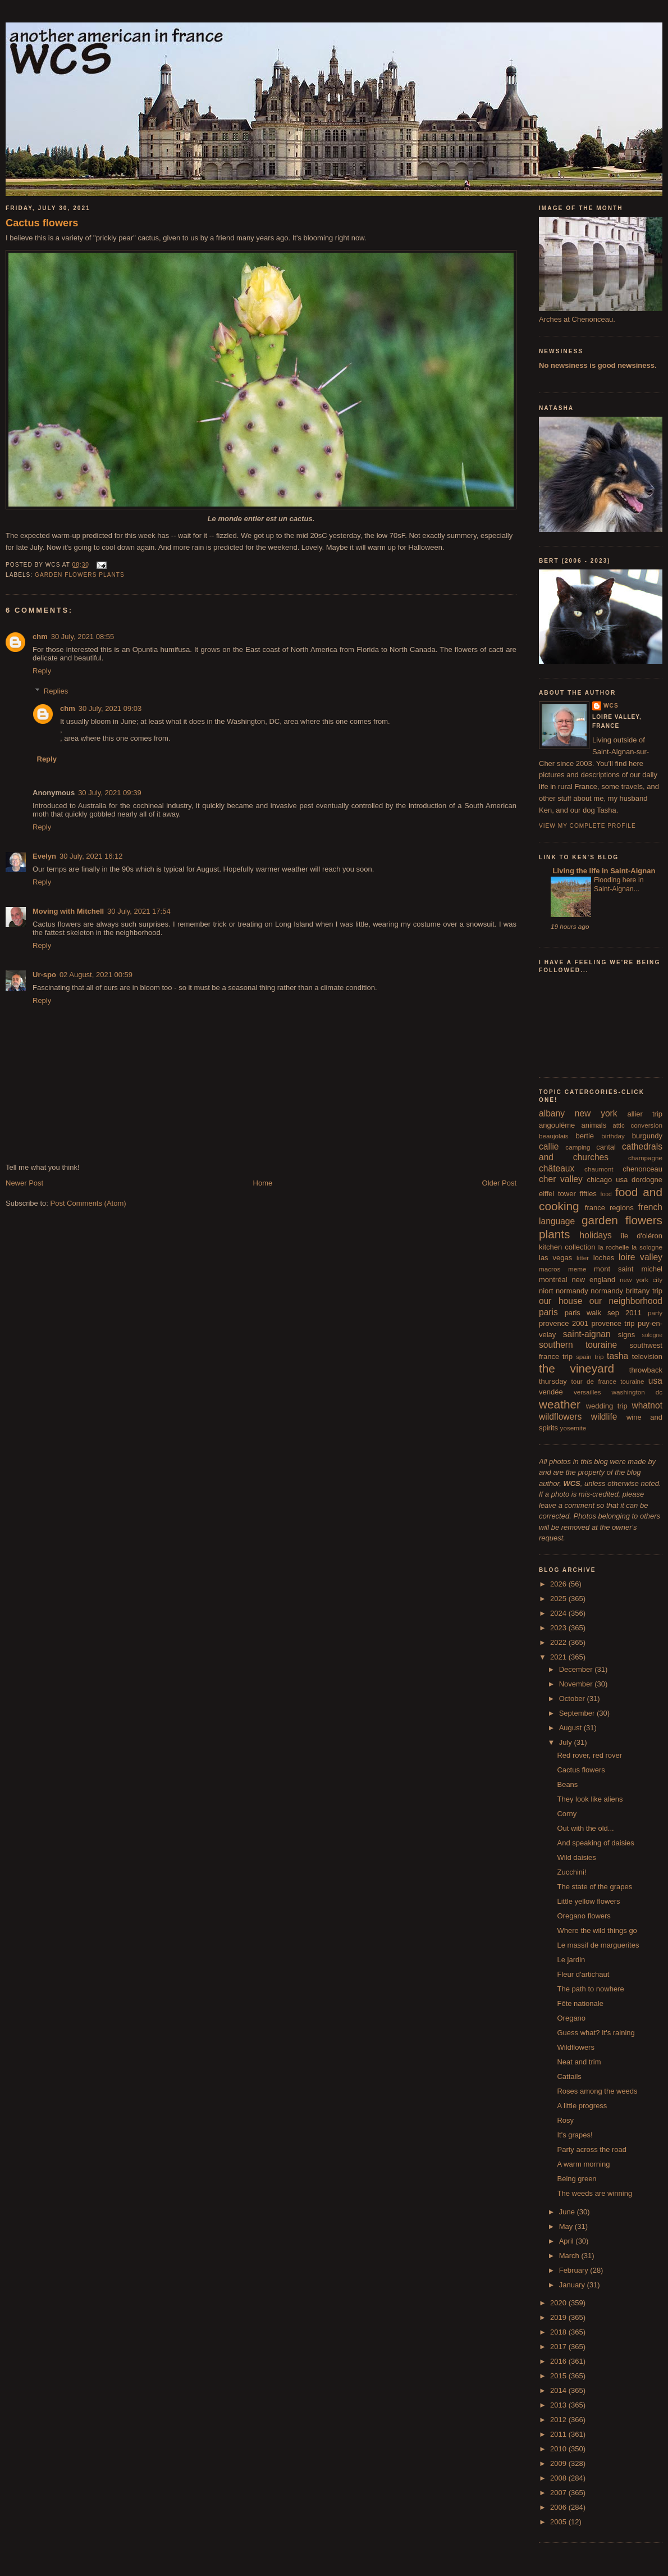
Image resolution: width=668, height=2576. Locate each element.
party (655, 1312)
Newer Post (24, 1183)
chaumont (598, 1169)
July (566, 1742)
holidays (596, 1235)
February (575, 2270)
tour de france (593, 1381)
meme (577, 1269)
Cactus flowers (42, 223)
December (577, 1669)
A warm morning (583, 2164)
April (567, 2241)
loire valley (640, 1257)
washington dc (637, 1392)
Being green (576, 2178)
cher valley (561, 1179)
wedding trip (607, 1406)
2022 (559, 1642)
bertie (585, 1136)
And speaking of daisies (595, 1843)
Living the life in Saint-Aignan (603, 871)
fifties (588, 1193)
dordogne (647, 1179)
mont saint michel (628, 1269)
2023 (559, 1628)
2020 (559, 2303)
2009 (559, 2463)
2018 (559, 2332)
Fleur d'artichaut (583, 1974)
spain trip (590, 1356)
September (578, 1713)
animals (593, 1125)
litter (583, 1257)
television (647, 1356)
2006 (559, 2507)
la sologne (647, 1247)
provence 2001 (563, 1323)
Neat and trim (579, 2062)
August (571, 1728)
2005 (559, 2522)
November (577, 1684)
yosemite (573, 1427)
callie (549, 1146)
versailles (587, 1392)
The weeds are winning (594, 2193)
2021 (559, 1657)
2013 (559, 2405)
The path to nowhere (590, 1989)
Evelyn (44, 856)
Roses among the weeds (597, 2091)
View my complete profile (587, 826)
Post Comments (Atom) (88, 1203)
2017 (559, 2346)
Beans (567, 1784)
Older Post (499, 1183)
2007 (559, 2492)
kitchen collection (567, 1247)
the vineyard (576, 1368)
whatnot (647, 1405)
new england (593, 1279)
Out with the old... (585, 1828)
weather (559, 1404)
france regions (609, 1207)
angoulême (557, 1125)
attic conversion (637, 1125)
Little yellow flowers (588, 1901)
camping (577, 1147)
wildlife (604, 1416)
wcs (611, 706)
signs (626, 1334)
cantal (606, 1147)
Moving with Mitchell (68, 911)
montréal (553, 1279)
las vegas (555, 1257)
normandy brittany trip (626, 1291)
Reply (42, 671)
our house (560, 1301)
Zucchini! (571, 1872)
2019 (559, 2317)
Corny (567, 1813)
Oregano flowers (583, 1916)
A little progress (582, 2105)
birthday (613, 1135)
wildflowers (560, 1416)
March (570, 2255)
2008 (559, 2478)
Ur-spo (44, 974)
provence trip (612, 1323)
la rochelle (613, 1247)
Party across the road (591, 2149)
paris (548, 1312)
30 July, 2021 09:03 (110, 708)
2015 (559, 2376)
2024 (559, 1613)
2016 (559, 2361)
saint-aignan (587, 1334)
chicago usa (607, 1179)
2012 (559, 2419)
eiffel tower (557, 1193)
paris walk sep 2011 (603, 1312)
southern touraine (578, 1344)
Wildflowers (575, 2047)
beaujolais (554, 1135)
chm (40, 636)
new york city (641, 1279)
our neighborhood (625, 1301)
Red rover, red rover (589, 1755)
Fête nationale (580, 2003)
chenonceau (642, 1169)
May (567, 2226)
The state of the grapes (594, 1886)
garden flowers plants (80, 575)
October (573, 1698)
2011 (559, 2434)
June (568, 2212)
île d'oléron (641, 1236)
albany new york (578, 1113)
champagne (645, 1157)
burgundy (647, 1136)
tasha (617, 1356)
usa (655, 1380)
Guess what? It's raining (595, 2032)
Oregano (571, 2018)
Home (263, 1183)
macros (549, 1269)
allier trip (644, 1114)
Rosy (565, 2120)
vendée (551, 1392)
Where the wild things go (597, 1930)
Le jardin (571, 1959)
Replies (56, 691)
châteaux (556, 1168)
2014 (559, 2390)
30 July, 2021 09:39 (109, 792)
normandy (572, 1291)
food (606, 1194)
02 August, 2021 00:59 (96, 974)
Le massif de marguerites (598, 1945)
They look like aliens (590, 1799)
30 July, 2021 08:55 (83, 636)
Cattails (569, 2076)
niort (546, 1291)
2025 (559, 1598)
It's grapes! (574, 2135)
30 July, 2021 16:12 (91, 856)
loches (604, 1257)
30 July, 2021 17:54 (139, 911)
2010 (559, 2449)
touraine (632, 1381)
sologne (652, 1335)
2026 (559, 1584)
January (573, 2285)
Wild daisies (576, 1857)
